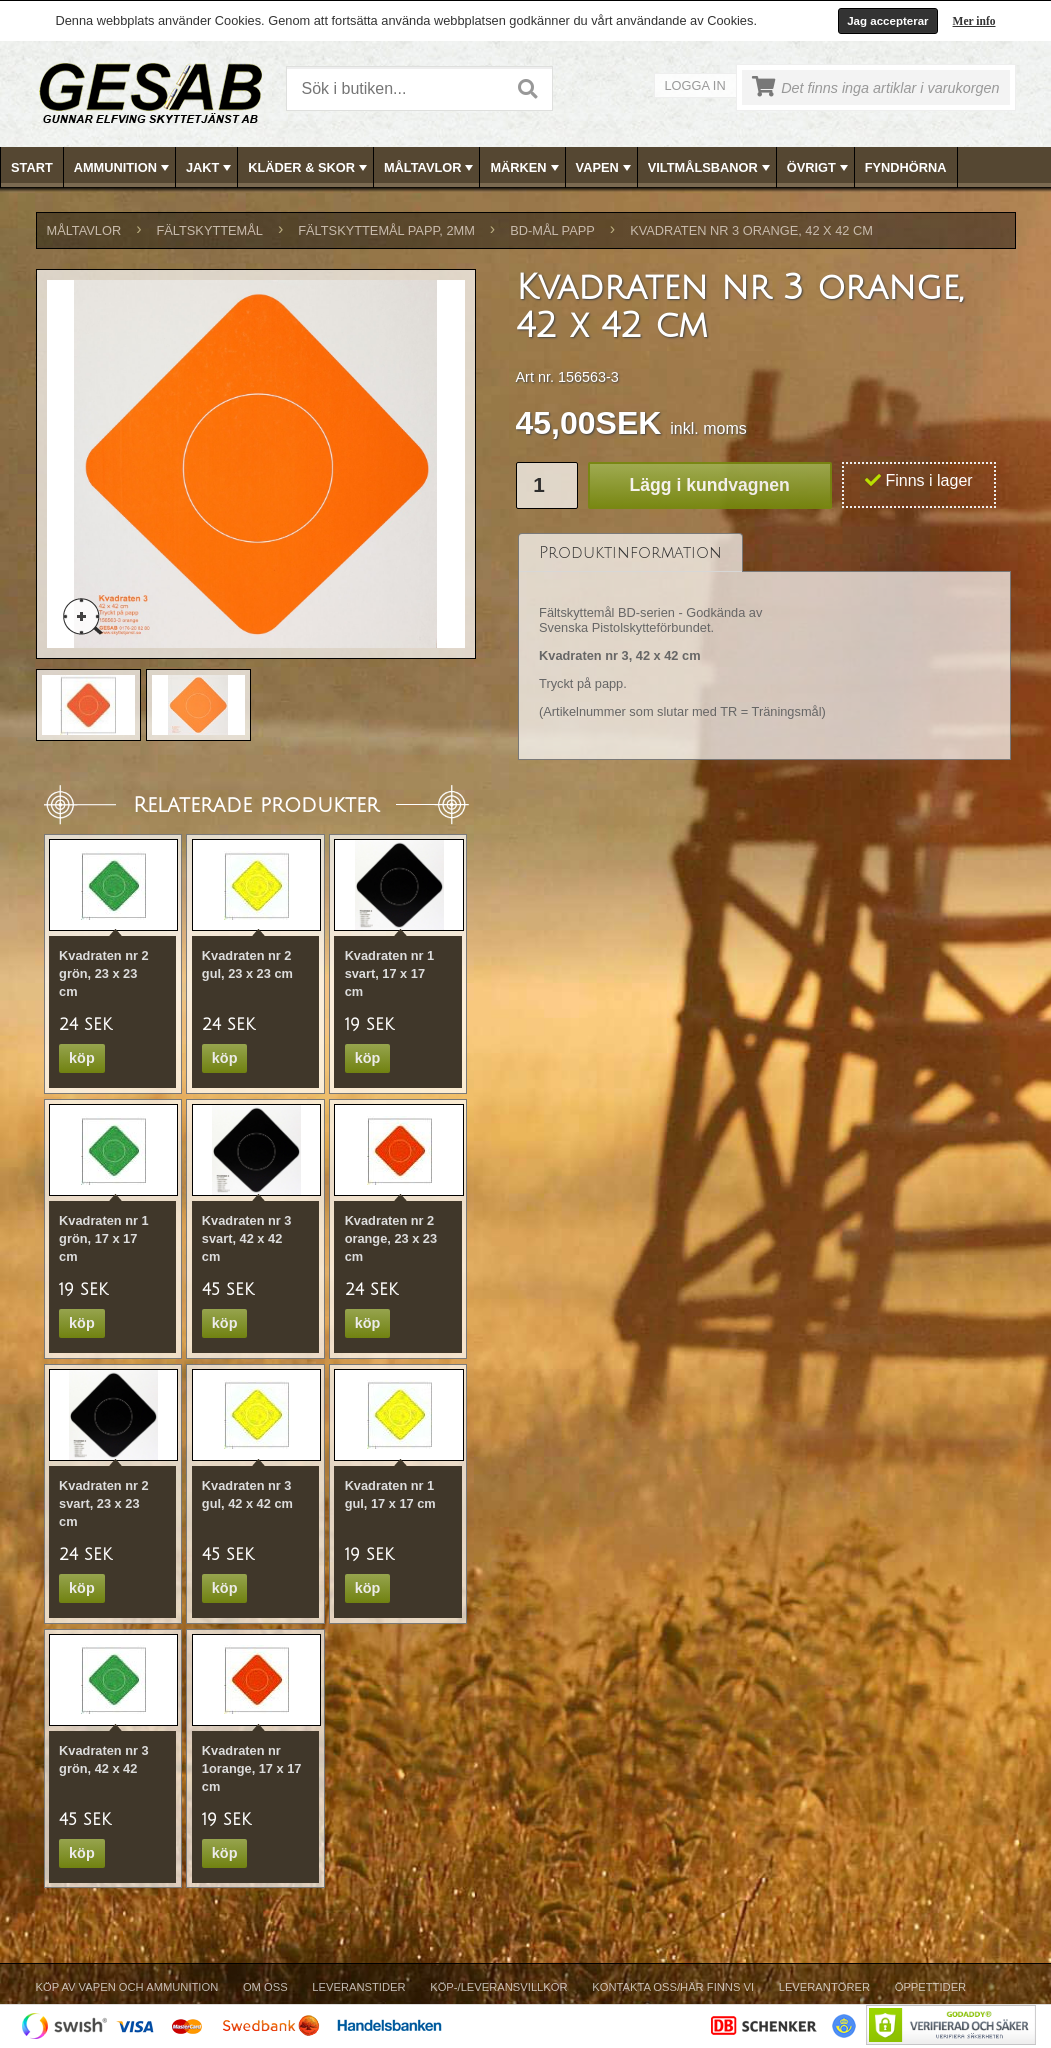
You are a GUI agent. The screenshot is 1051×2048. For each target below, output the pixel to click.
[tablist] (765, 647)
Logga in (695, 85)
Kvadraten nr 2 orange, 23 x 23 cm (391, 1238)
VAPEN (605, 168)
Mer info (974, 21)
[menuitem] (32, 167)
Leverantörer (824, 1987)
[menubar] (526, 167)
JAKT (210, 168)
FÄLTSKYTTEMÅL (210, 230)
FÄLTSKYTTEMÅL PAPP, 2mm (386, 230)
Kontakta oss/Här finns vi (673, 1987)
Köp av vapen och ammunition (127, 1987)
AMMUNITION (123, 168)
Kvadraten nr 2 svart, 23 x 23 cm (104, 1503)
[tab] (630, 552)
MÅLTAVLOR (430, 168)
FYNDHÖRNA (906, 167)
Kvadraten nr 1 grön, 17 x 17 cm (104, 1238)
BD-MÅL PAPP (552, 230)
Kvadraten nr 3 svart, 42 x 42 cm (247, 1238)
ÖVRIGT (819, 168)
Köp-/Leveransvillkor (498, 1987)
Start (32, 167)
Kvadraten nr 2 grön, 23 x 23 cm (104, 973)
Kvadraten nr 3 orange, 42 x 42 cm (751, 230)
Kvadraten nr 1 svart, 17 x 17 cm (390, 973)
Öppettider (930, 1987)
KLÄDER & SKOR (309, 168)
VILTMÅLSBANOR (711, 168)
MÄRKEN (526, 168)
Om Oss (265, 1987)
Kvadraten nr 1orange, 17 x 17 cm (252, 1768)
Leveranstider (358, 1987)
